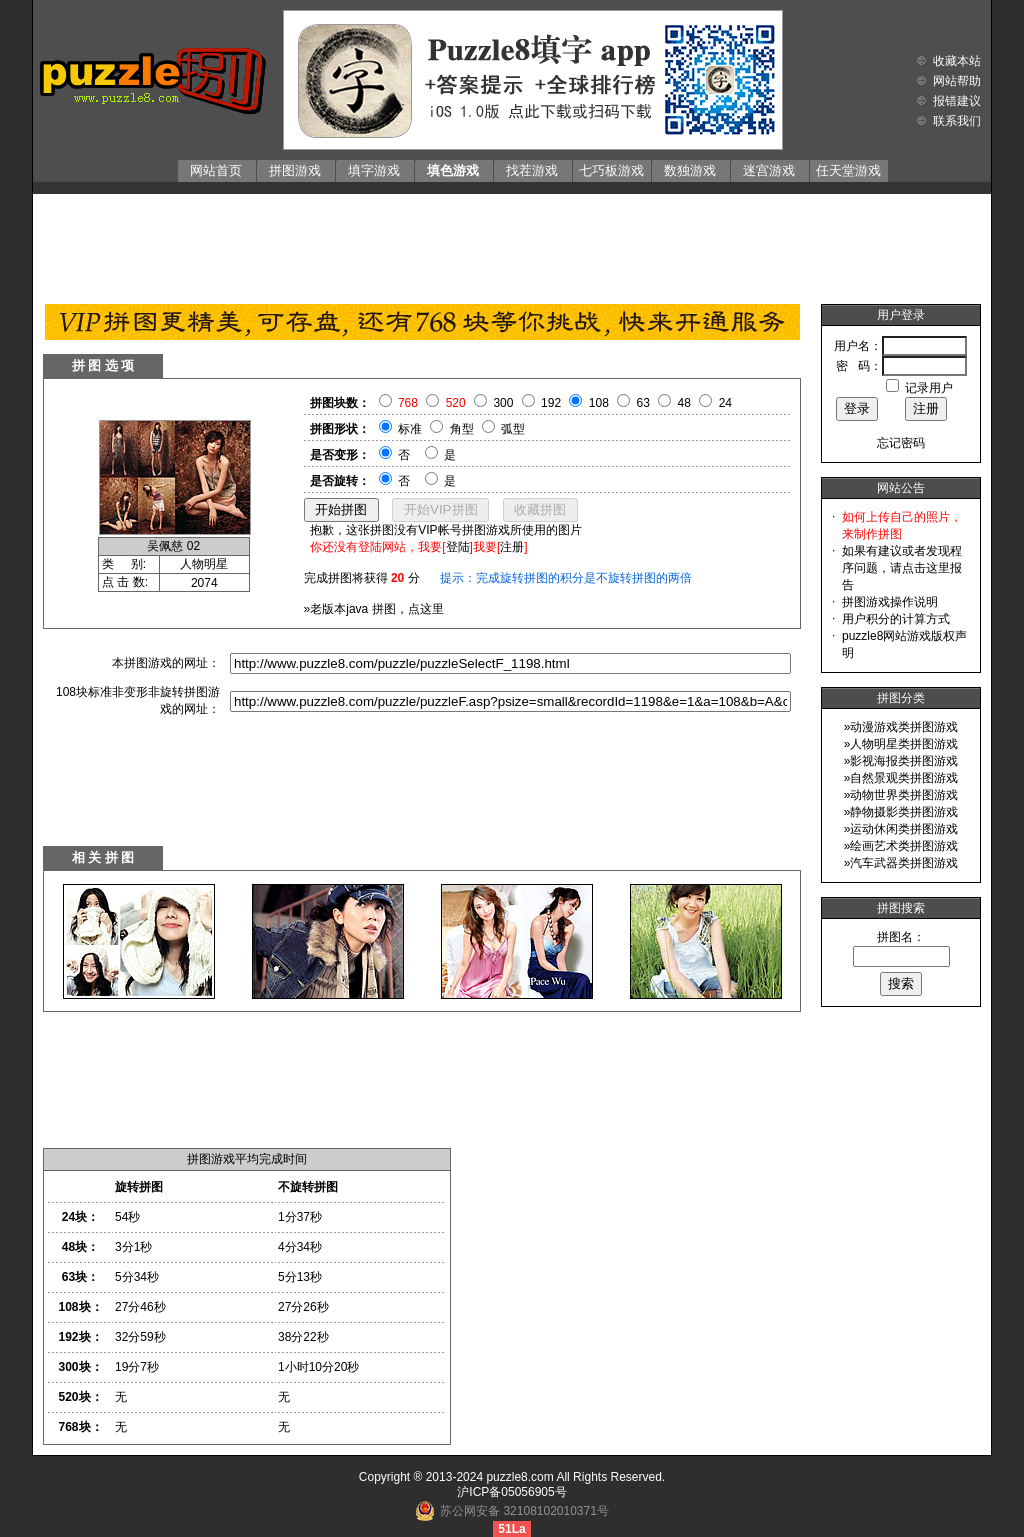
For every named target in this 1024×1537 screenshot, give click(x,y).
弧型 (513, 429)
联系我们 (957, 121)
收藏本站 (957, 61)
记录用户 (929, 388)
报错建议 (957, 101)
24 (725, 403)
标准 (410, 429)
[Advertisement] (512, 244)
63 (643, 403)
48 (684, 403)
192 (551, 403)
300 (503, 403)
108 (599, 403)
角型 (462, 429)
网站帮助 (957, 81)
